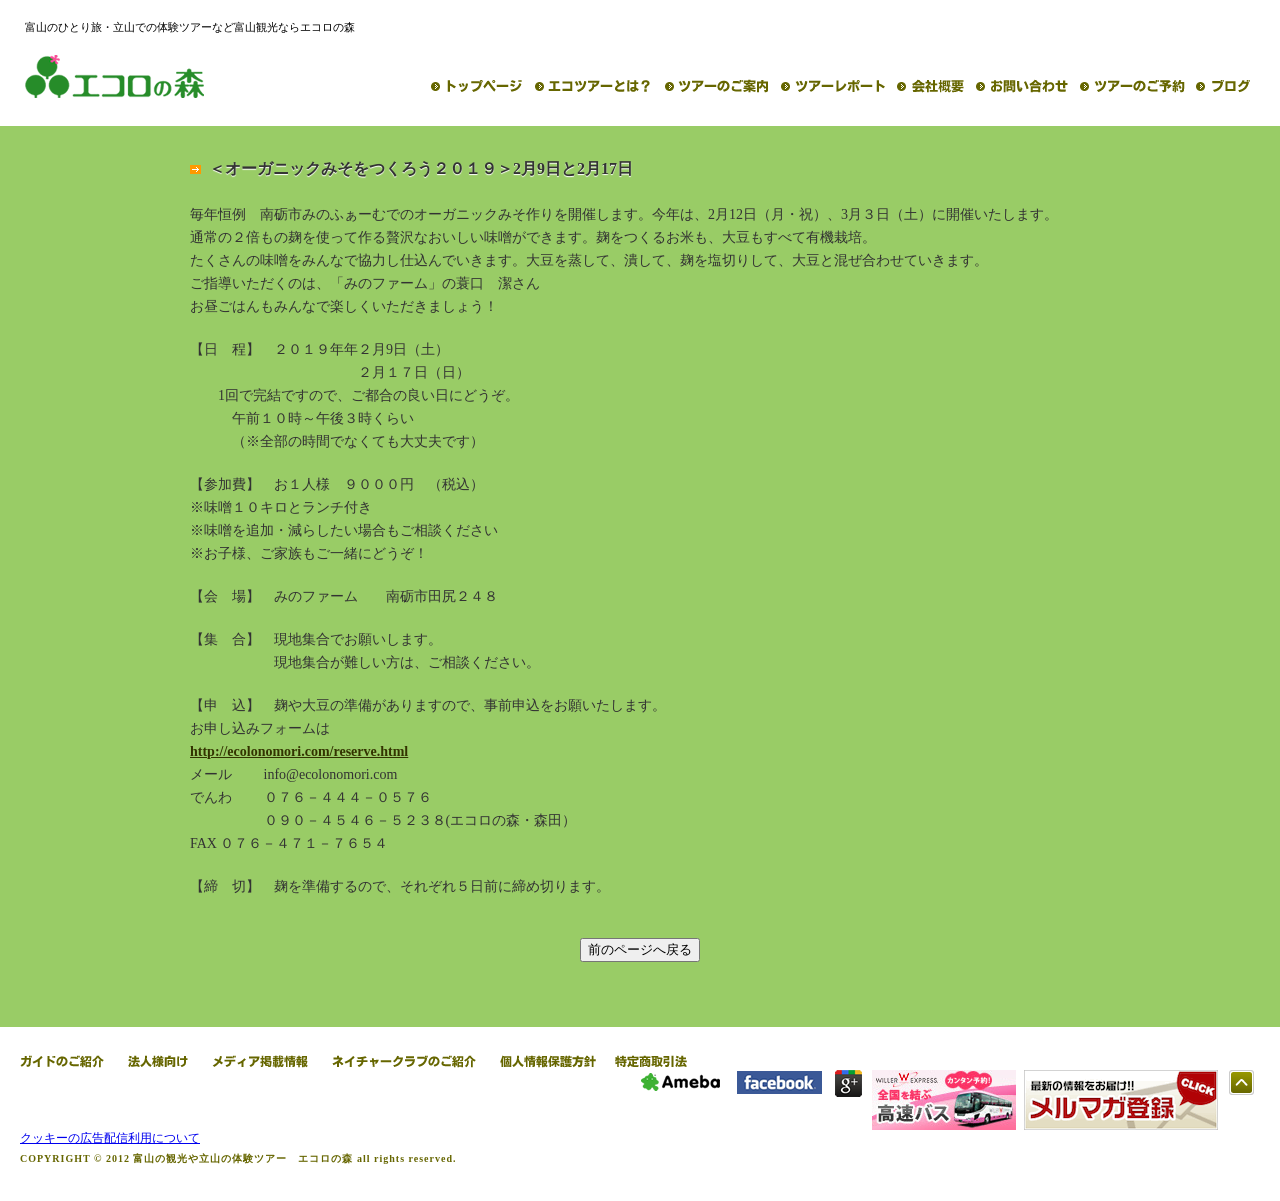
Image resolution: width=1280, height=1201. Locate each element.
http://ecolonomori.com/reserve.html (299, 751)
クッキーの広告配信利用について (110, 1138)
